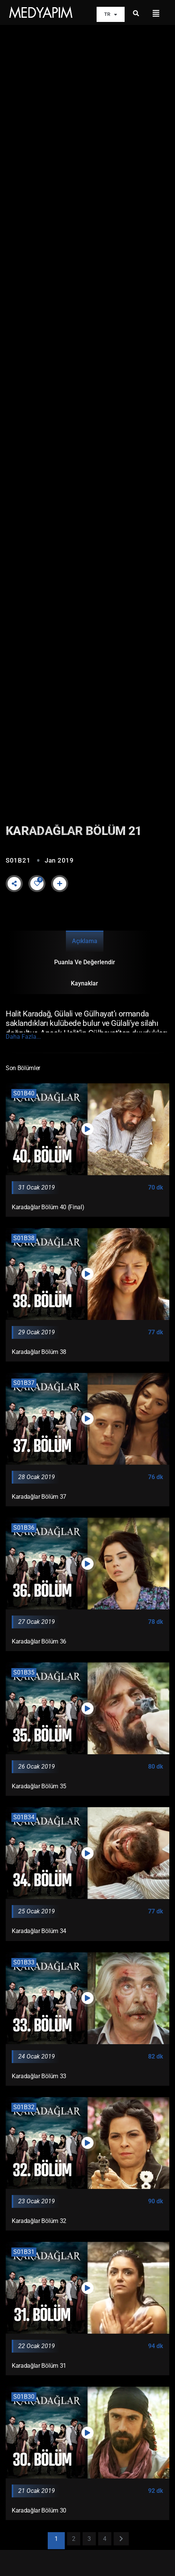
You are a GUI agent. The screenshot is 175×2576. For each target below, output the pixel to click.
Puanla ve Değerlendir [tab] (84, 962)
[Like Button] (37, 883)
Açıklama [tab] (84, 941)
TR (110, 14)
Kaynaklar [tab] (84, 983)
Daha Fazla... (23, 1036)
